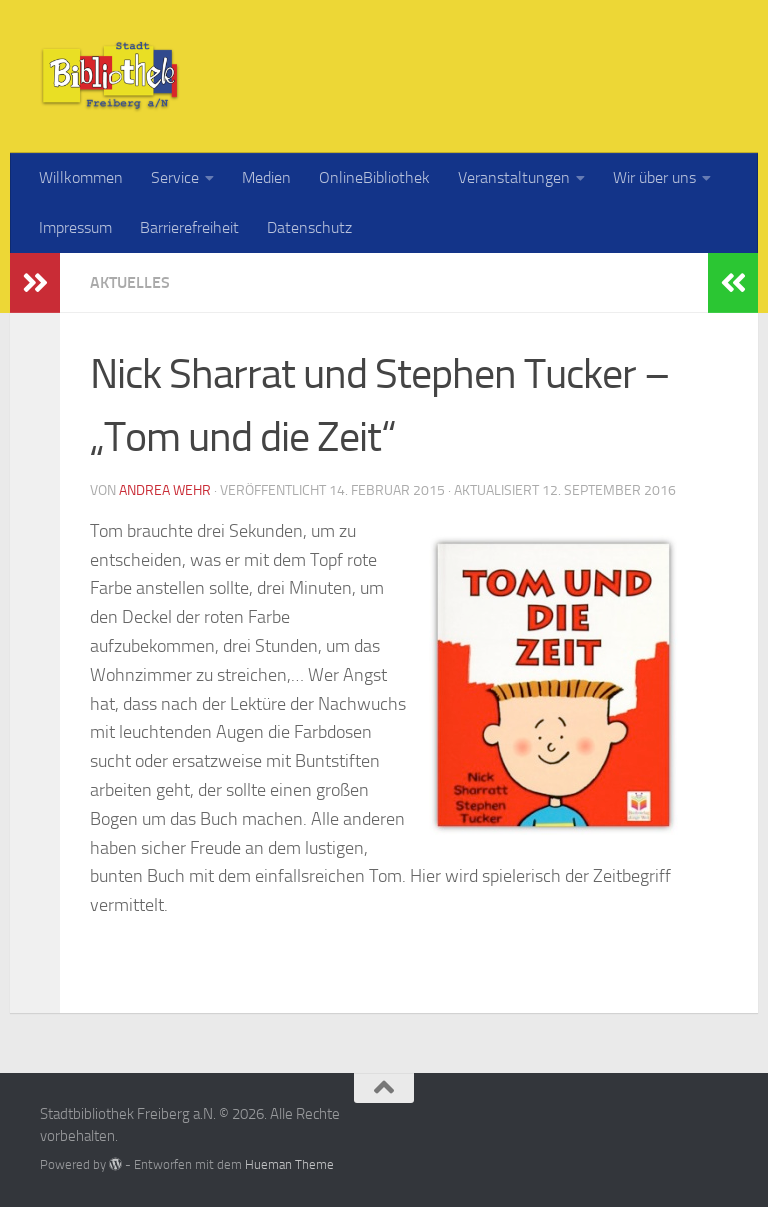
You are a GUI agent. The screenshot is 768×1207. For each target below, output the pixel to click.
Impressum (75, 227)
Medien (266, 177)
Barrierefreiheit (189, 227)
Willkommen (81, 177)
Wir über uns (654, 177)
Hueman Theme (289, 1164)
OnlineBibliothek (374, 177)
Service (175, 177)
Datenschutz (309, 227)
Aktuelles (130, 282)
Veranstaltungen (514, 177)
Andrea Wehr (165, 490)
